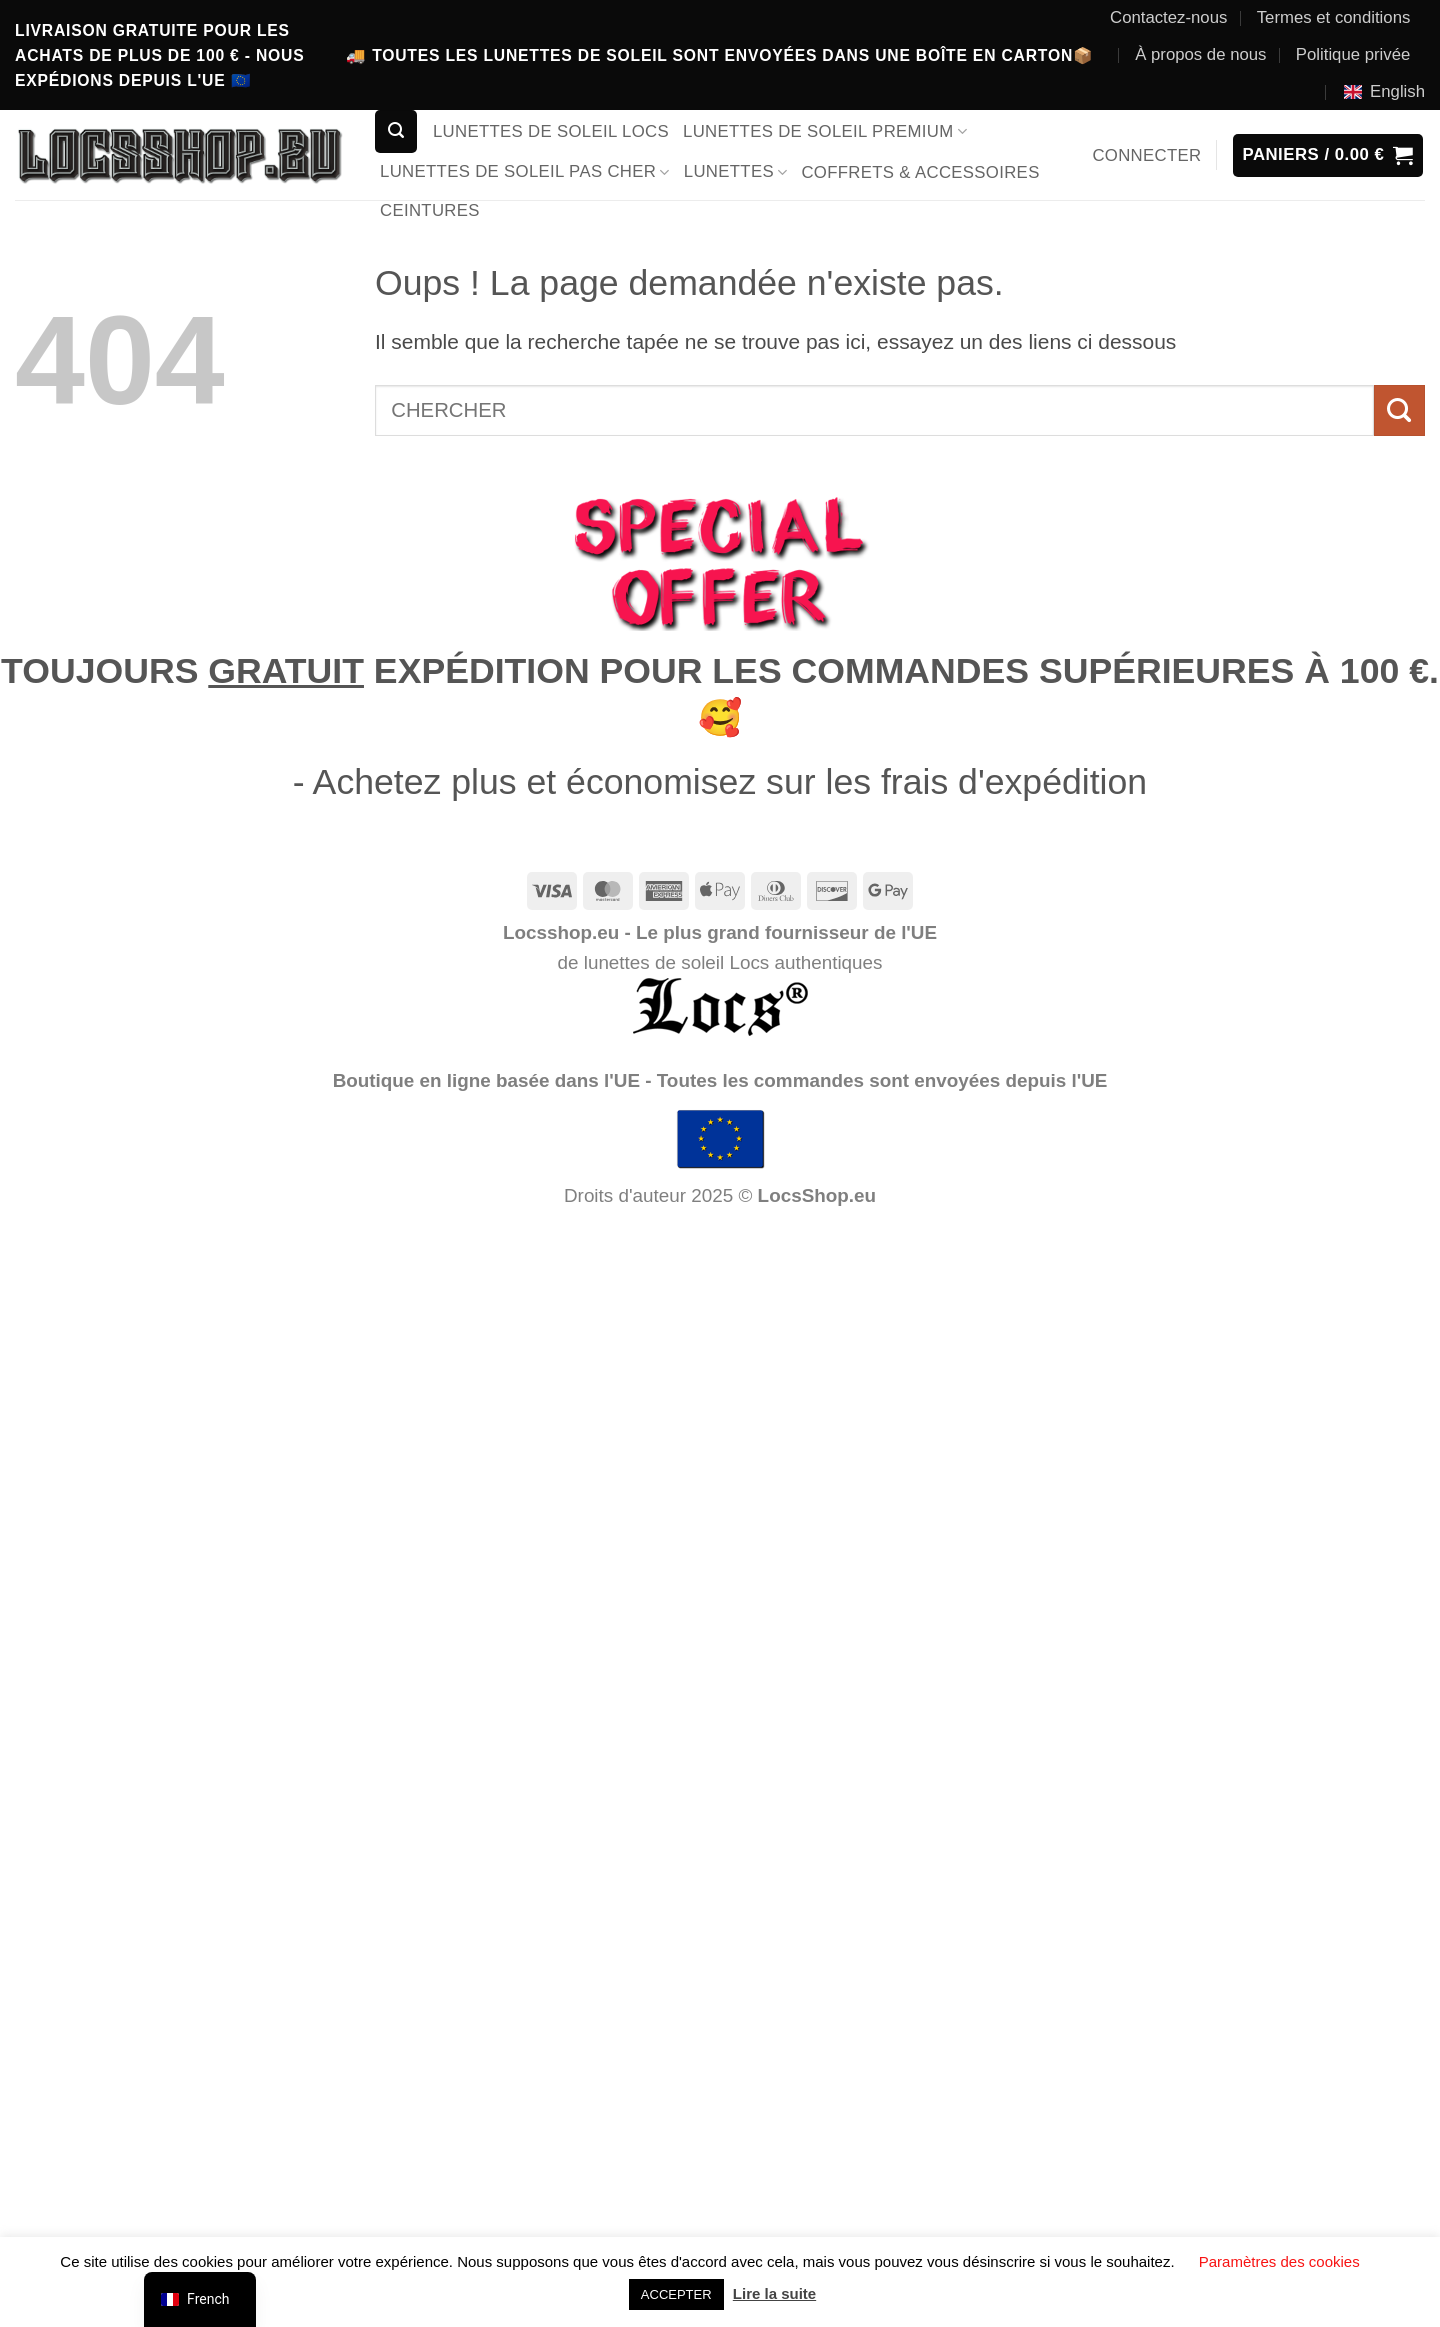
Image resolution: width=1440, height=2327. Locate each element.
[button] (396, 131)
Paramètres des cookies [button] (1279, 2261)
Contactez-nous (1168, 17)
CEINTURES (430, 210)
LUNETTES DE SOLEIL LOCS (551, 131)
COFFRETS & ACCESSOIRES (920, 172)
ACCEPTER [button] (676, 2294)
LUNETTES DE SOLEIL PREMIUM (825, 132)
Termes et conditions (1334, 17)
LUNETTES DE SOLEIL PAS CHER (525, 172)
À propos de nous (1200, 54)
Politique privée (1353, 54)
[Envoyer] (1399, 410)
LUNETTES (736, 172)
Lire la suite (774, 2293)
